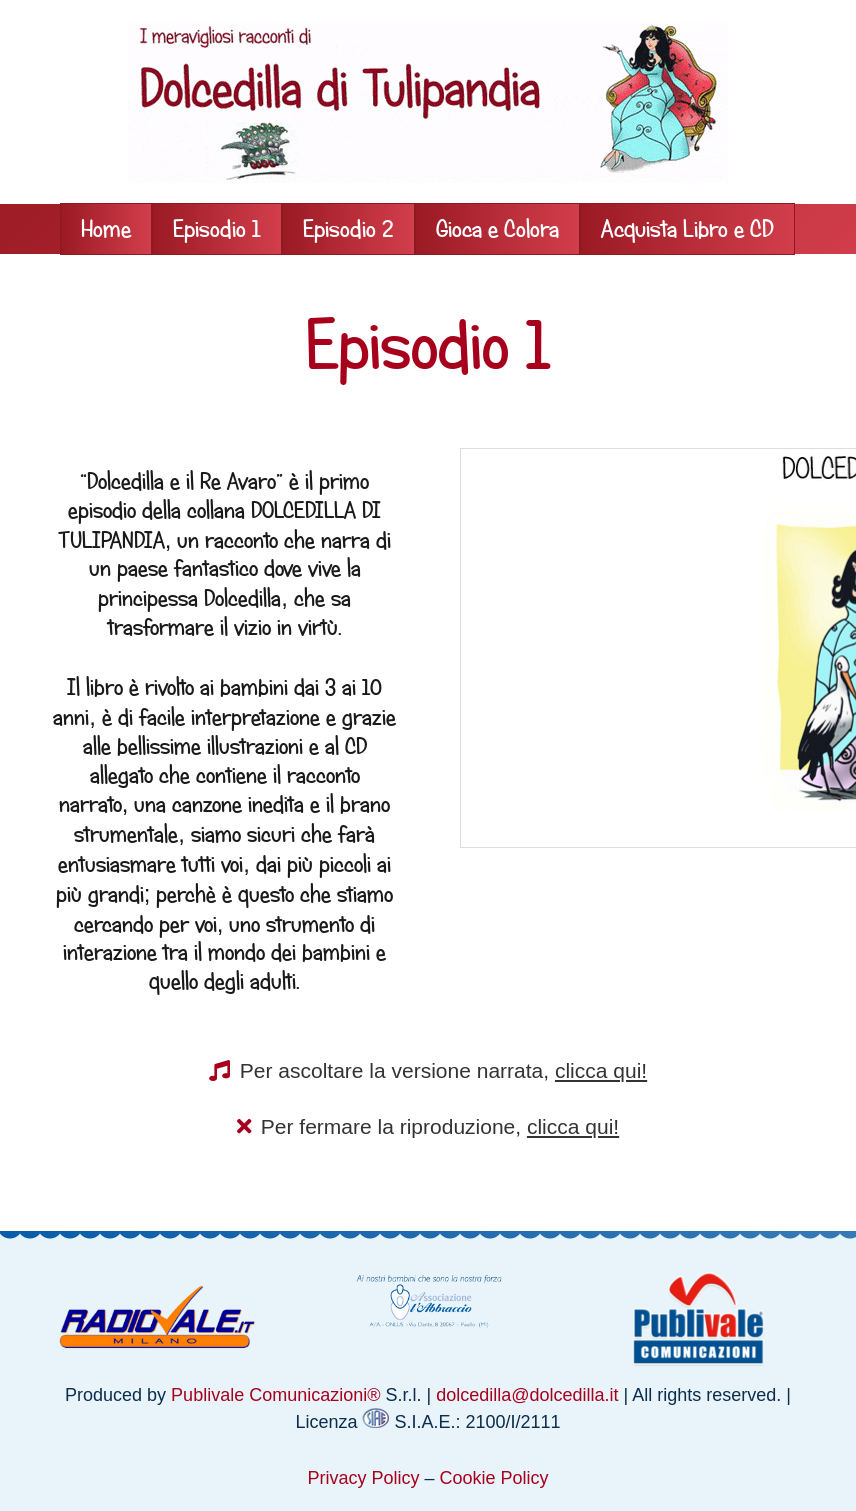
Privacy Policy (363, 1478)
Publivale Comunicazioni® (275, 1395)
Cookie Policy (494, 1478)
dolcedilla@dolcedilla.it (527, 1395)
